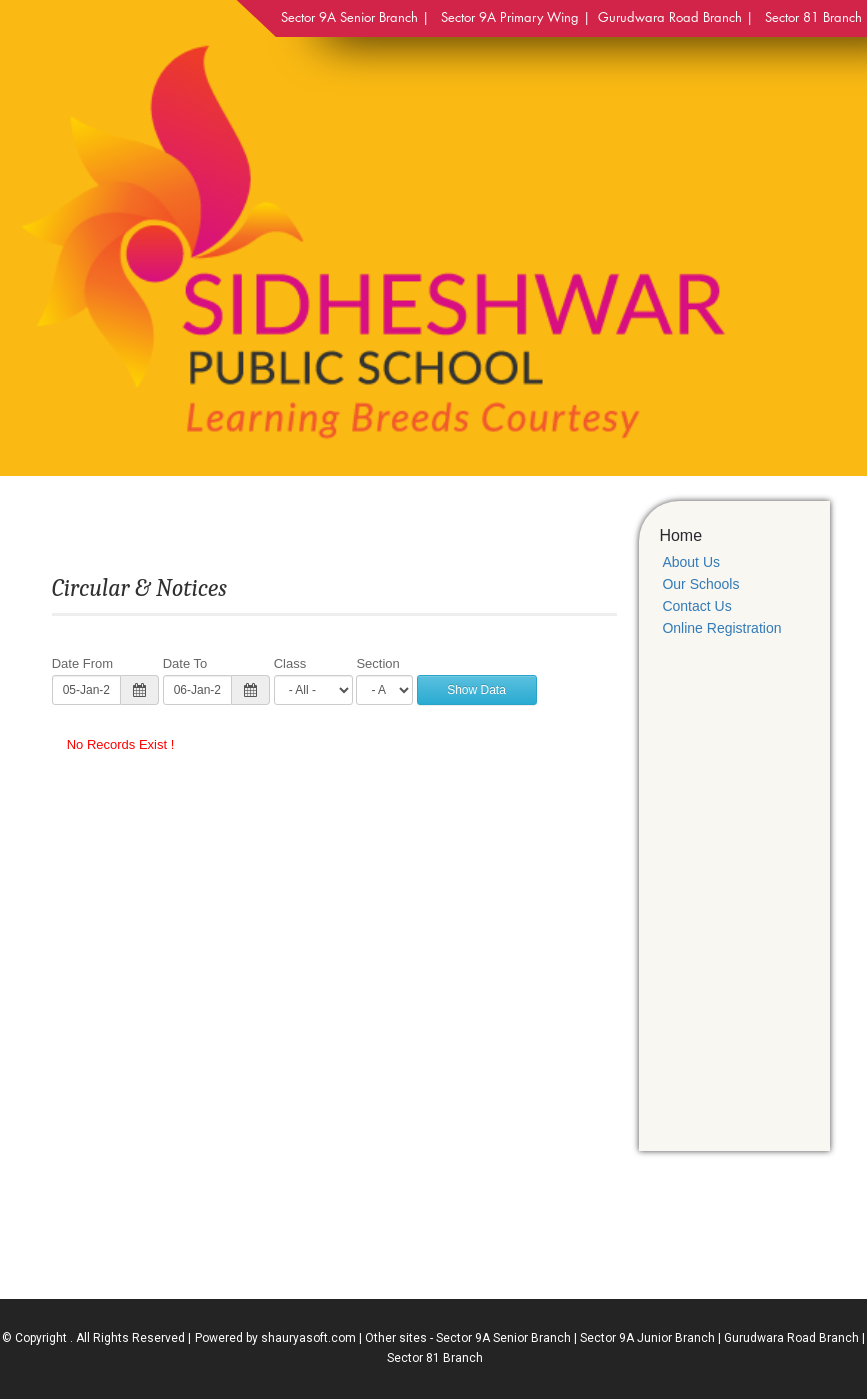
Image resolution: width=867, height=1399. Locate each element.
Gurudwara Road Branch (791, 1338)
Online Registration (721, 628)
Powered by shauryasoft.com (275, 1338)
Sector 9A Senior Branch (503, 1338)
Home (680, 535)
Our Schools (700, 584)
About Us (691, 562)
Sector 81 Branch (435, 1358)
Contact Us (696, 606)
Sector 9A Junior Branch (647, 1338)
